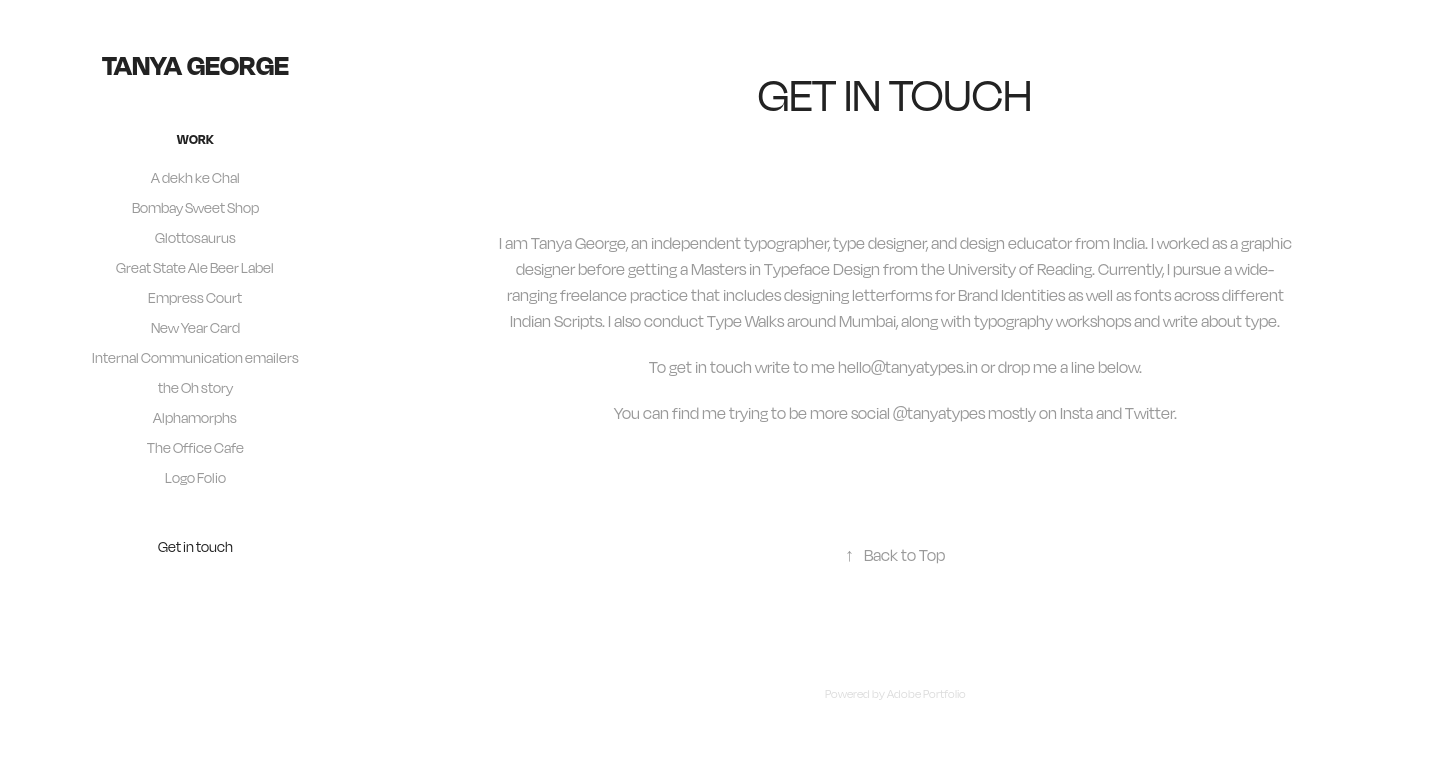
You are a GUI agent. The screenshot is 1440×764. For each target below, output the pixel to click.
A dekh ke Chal (195, 177)
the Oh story (195, 387)
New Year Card (195, 327)
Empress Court (195, 297)
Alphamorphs (195, 417)
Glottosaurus (195, 237)
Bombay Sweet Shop (195, 207)
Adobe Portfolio (926, 694)
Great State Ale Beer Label (195, 267)
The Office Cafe (195, 447)
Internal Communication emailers (195, 357)
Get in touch (195, 546)
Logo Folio (195, 477)
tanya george (195, 64)
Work (195, 139)
